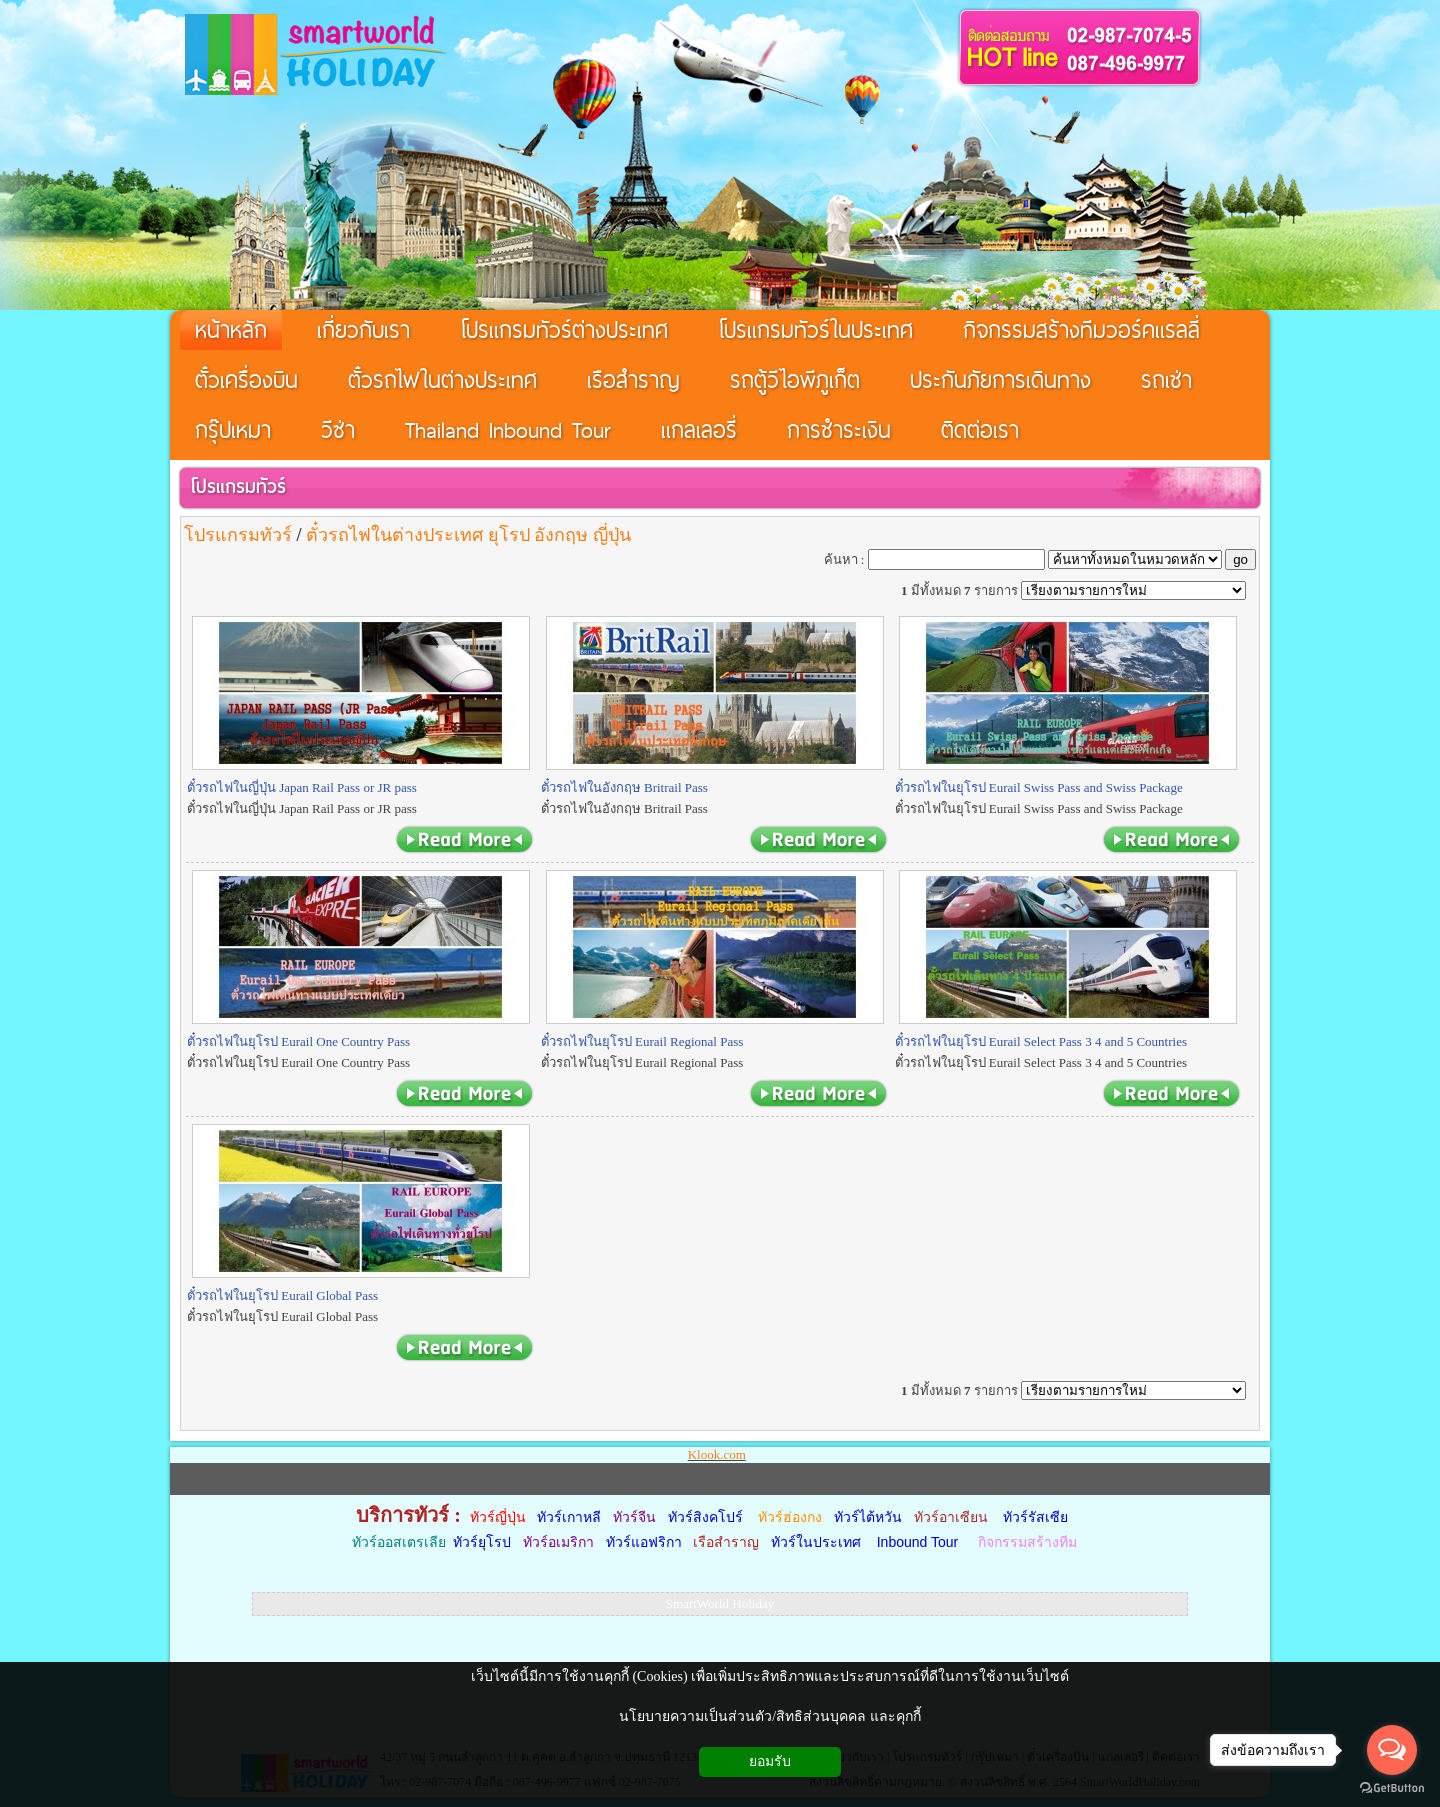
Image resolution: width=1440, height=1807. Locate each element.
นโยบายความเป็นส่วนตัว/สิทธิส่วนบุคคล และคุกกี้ (769, 1716)
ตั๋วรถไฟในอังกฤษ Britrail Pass (624, 787)
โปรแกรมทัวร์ (238, 486)
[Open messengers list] (1392, 1750)
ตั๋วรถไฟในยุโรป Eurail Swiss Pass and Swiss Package (1039, 787)
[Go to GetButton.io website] (1392, 1787)
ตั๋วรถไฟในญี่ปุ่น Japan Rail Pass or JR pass (302, 787)
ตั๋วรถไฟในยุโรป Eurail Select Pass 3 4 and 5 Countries (1041, 1041)
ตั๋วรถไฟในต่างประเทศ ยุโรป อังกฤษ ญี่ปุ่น (468, 535)
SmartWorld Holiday (720, 1603)
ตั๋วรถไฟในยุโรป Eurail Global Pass (282, 1295)
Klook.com (717, 1454)
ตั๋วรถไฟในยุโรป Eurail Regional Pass (642, 1041)
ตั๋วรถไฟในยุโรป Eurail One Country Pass (298, 1041)
